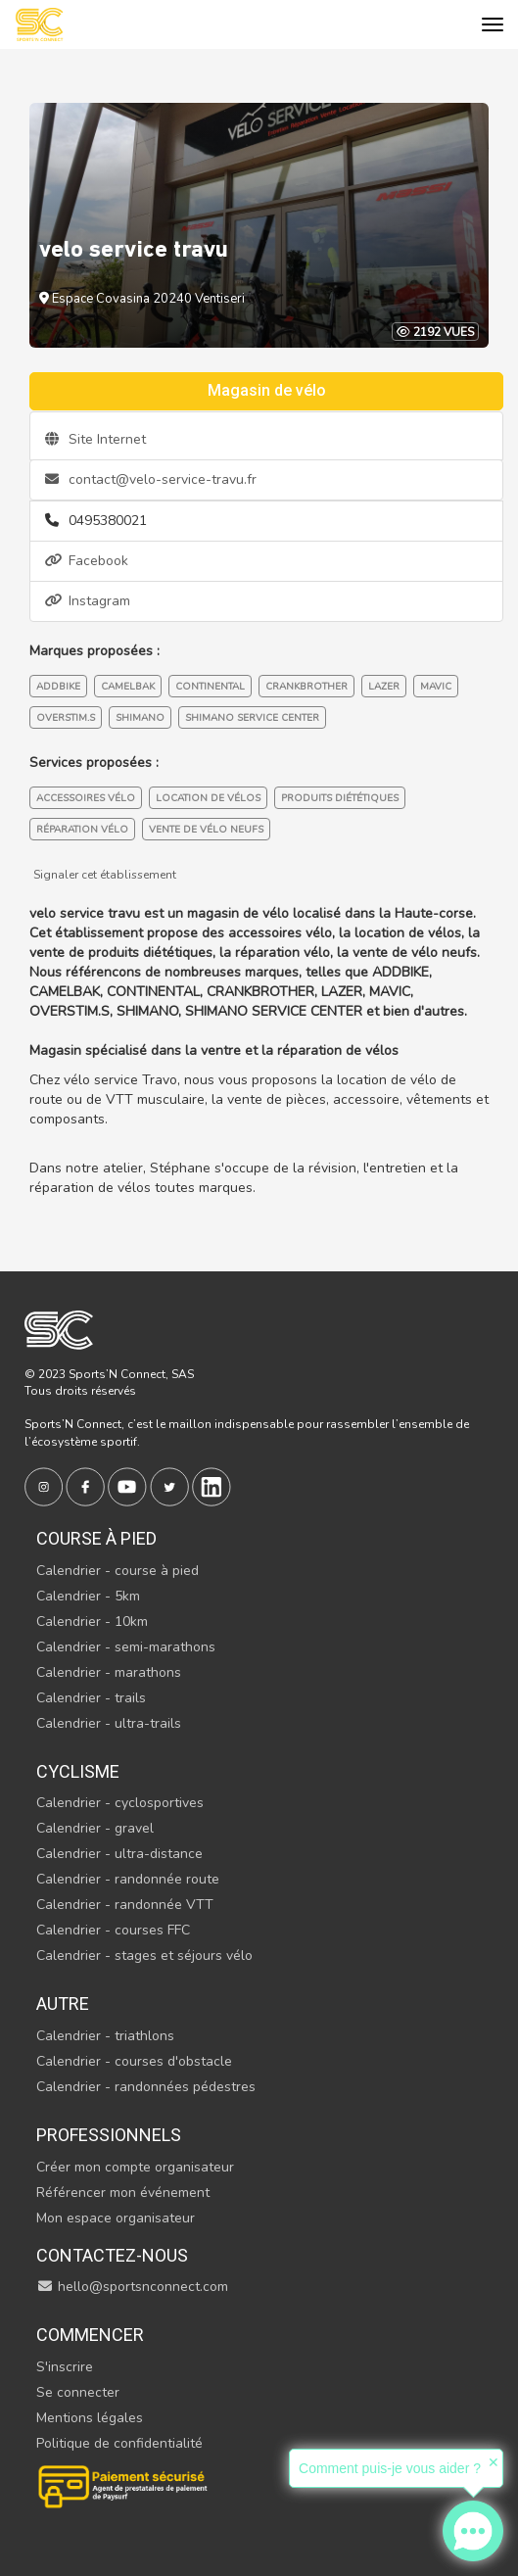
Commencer (90, 2334)
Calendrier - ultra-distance (119, 1853)
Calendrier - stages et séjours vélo (144, 1955)
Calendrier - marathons (108, 1672)
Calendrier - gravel (95, 1828)
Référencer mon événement (123, 2192)
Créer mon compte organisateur (135, 2167)
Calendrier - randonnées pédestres (146, 2086)
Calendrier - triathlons (105, 2036)
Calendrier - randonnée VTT (124, 1904)
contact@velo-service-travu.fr (151, 479)
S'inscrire (64, 2367)
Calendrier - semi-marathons (125, 1647)
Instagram (87, 601)
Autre (62, 2003)
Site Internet (95, 439)
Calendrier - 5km (88, 1596)
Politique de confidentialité (119, 2443)
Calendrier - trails (91, 1698)
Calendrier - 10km (92, 1621)
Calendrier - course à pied (117, 1570)
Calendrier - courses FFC (113, 1930)
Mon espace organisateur (115, 2218)
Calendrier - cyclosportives (120, 1802)
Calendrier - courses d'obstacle (134, 2061)
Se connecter (77, 2392)
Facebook (86, 560)
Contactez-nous (112, 2255)
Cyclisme (77, 1771)
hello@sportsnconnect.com (132, 2286)
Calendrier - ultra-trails (108, 1723)
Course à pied (96, 1538)
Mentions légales (89, 2418)
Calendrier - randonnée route (127, 1879)
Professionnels (108, 2134)
